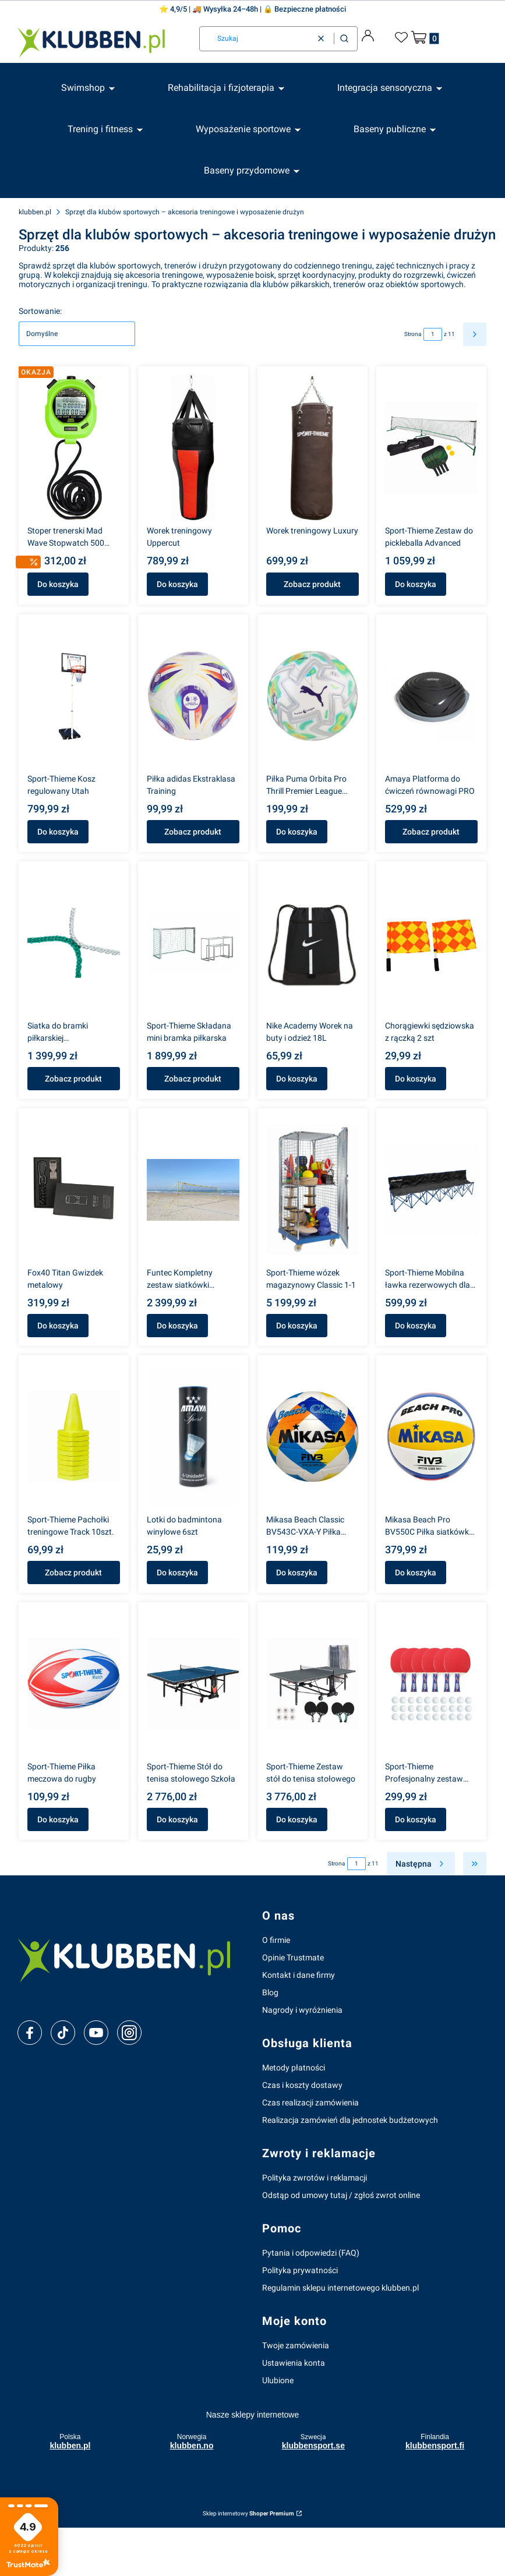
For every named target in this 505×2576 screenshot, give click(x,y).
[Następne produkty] (421, 1863)
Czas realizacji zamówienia (310, 2102)
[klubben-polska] (130, 1958)
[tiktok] (63, 2032)
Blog (270, 1992)
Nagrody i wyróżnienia (302, 2010)
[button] (344, 38)
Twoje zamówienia (295, 2345)
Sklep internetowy (248, 2513)
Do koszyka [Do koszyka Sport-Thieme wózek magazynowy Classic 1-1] (296, 1325)
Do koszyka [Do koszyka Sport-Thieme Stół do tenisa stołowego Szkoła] (177, 1819)
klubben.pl (35, 212)
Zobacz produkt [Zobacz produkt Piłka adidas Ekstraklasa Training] (192, 831)
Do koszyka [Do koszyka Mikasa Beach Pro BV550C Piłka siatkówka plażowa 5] (415, 1572)
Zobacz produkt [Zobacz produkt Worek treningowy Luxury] (312, 584)
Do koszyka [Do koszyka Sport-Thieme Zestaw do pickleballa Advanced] (415, 584)
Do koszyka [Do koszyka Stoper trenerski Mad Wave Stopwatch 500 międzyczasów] (58, 584)
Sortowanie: (40, 311)
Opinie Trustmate (293, 1957)
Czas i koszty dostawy (302, 2085)
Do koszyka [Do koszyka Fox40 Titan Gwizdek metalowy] (58, 1325)
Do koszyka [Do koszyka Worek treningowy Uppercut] (177, 584)
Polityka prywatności (300, 2270)
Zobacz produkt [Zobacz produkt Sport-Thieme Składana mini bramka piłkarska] (192, 1078)
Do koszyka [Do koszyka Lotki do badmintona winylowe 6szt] (177, 1572)
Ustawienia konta (293, 2362)
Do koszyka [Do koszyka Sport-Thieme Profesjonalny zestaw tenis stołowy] (415, 1819)
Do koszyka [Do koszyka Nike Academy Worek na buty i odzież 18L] (296, 1078)
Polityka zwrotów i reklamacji (314, 2177)
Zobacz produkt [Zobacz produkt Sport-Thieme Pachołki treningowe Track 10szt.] (73, 1572)
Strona (412, 334)
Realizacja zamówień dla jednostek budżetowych (350, 2120)
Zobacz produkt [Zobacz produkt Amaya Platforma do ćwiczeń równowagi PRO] (431, 831)
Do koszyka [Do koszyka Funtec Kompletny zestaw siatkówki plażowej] (177, 1325)
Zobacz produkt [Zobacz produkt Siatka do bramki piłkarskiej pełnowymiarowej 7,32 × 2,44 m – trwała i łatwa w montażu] (73, 1078)
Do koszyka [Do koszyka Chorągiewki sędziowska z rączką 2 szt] (415, 1078)
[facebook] (29, 2032)
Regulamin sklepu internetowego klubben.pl (340, 2287)
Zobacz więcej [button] (57, 2564)
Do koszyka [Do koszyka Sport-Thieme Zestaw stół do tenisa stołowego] (296, 1819)
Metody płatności (293, 2067)
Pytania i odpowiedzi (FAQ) (310, 2252)
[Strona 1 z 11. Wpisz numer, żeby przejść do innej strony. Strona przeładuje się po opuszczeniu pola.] (432, 334)
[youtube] (96, 2032)
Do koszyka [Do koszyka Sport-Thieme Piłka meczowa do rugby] (58, 1819)
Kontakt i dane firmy (298, 1975)
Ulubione (278, 2380)
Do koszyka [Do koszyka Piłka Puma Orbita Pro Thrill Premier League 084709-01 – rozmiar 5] (296, 831)
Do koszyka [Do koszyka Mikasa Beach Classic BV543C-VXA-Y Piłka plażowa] (296, 1572)
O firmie (276, 1940)
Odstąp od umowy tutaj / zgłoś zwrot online (341, 2195)
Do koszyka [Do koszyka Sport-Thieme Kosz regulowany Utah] (58, 831)
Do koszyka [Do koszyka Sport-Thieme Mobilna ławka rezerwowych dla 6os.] (415, 1325)
